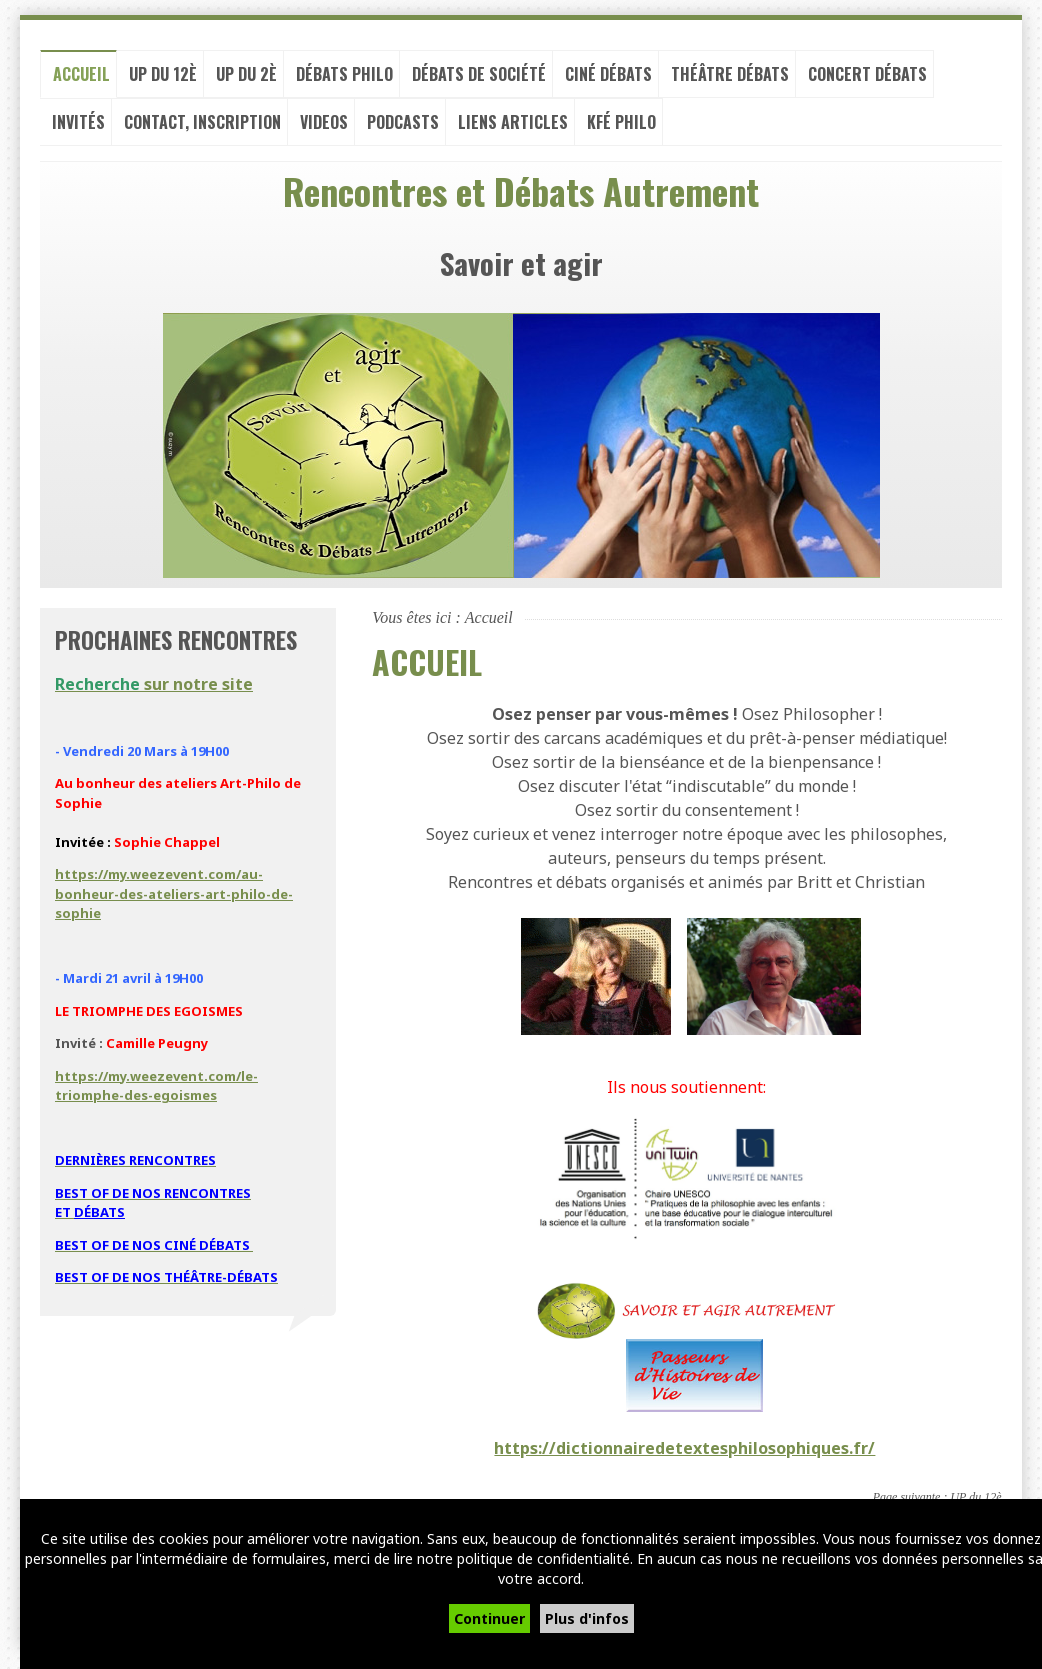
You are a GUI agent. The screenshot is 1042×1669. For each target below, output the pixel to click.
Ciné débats (608, 80)
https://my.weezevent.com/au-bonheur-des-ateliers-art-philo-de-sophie (174, 899)
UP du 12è (163, 80)
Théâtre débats (730, 80)
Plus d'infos (587, 1618)
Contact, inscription (202, 128)
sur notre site (154, 690)
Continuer (489, 1618)
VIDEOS (324, 128)
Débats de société (479, 80)
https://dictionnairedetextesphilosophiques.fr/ (684, 1454)
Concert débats (867, 80)
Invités (78, 128)
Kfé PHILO (621, 128)
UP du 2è (246, 80)
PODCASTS (403, 128)
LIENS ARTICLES (513, 128)
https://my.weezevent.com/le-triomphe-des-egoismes (156, 1092)
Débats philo (344, 80)
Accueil (81, 80)
